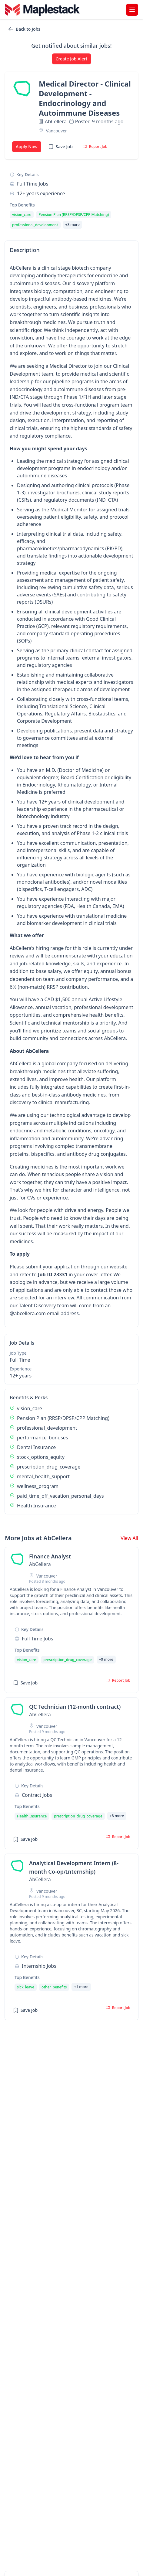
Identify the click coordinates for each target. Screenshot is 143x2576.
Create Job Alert (72, 59)
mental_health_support (43, 1476)
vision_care (29, 1408)
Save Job (60, 147)
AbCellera (56, 121)
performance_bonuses (42, 1437)
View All (129, 1538)
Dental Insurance (36, 1447)
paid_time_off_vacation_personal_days (60, 1496)
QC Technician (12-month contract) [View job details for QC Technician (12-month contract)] (75, 1706)
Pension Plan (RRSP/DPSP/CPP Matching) (63, 1418)
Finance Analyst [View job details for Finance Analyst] (50, 1556)
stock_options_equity (41, 1457)
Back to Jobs (24, 29)
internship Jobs (39, 1966)
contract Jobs (37, 1795)
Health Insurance (36, 1505)
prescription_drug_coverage (48, 1466)
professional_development (47, 1427)
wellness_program (37, 1486)
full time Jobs (32, 183)
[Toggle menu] (132, 10)
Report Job (94, 146)
